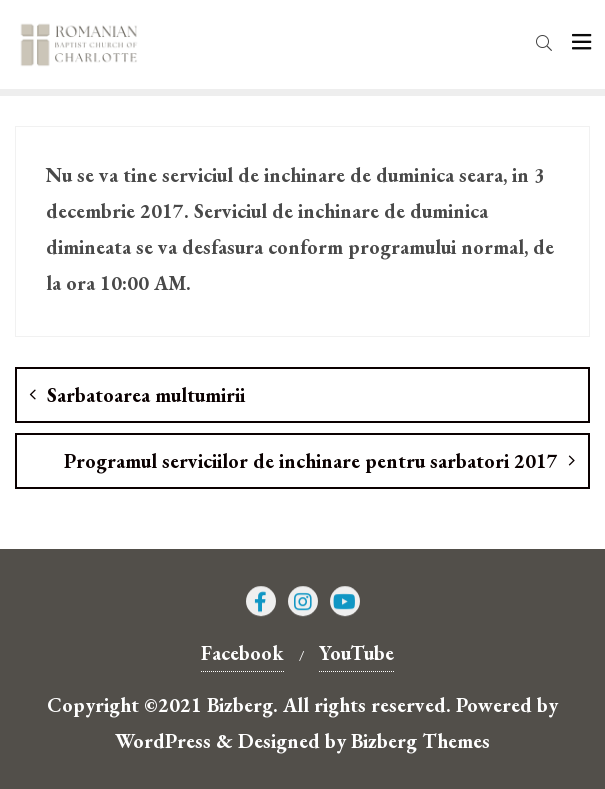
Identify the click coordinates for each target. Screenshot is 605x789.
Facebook (242, 653)
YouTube (356, 653)
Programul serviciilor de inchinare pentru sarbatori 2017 (311, 461)
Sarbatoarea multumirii (146, 395)
